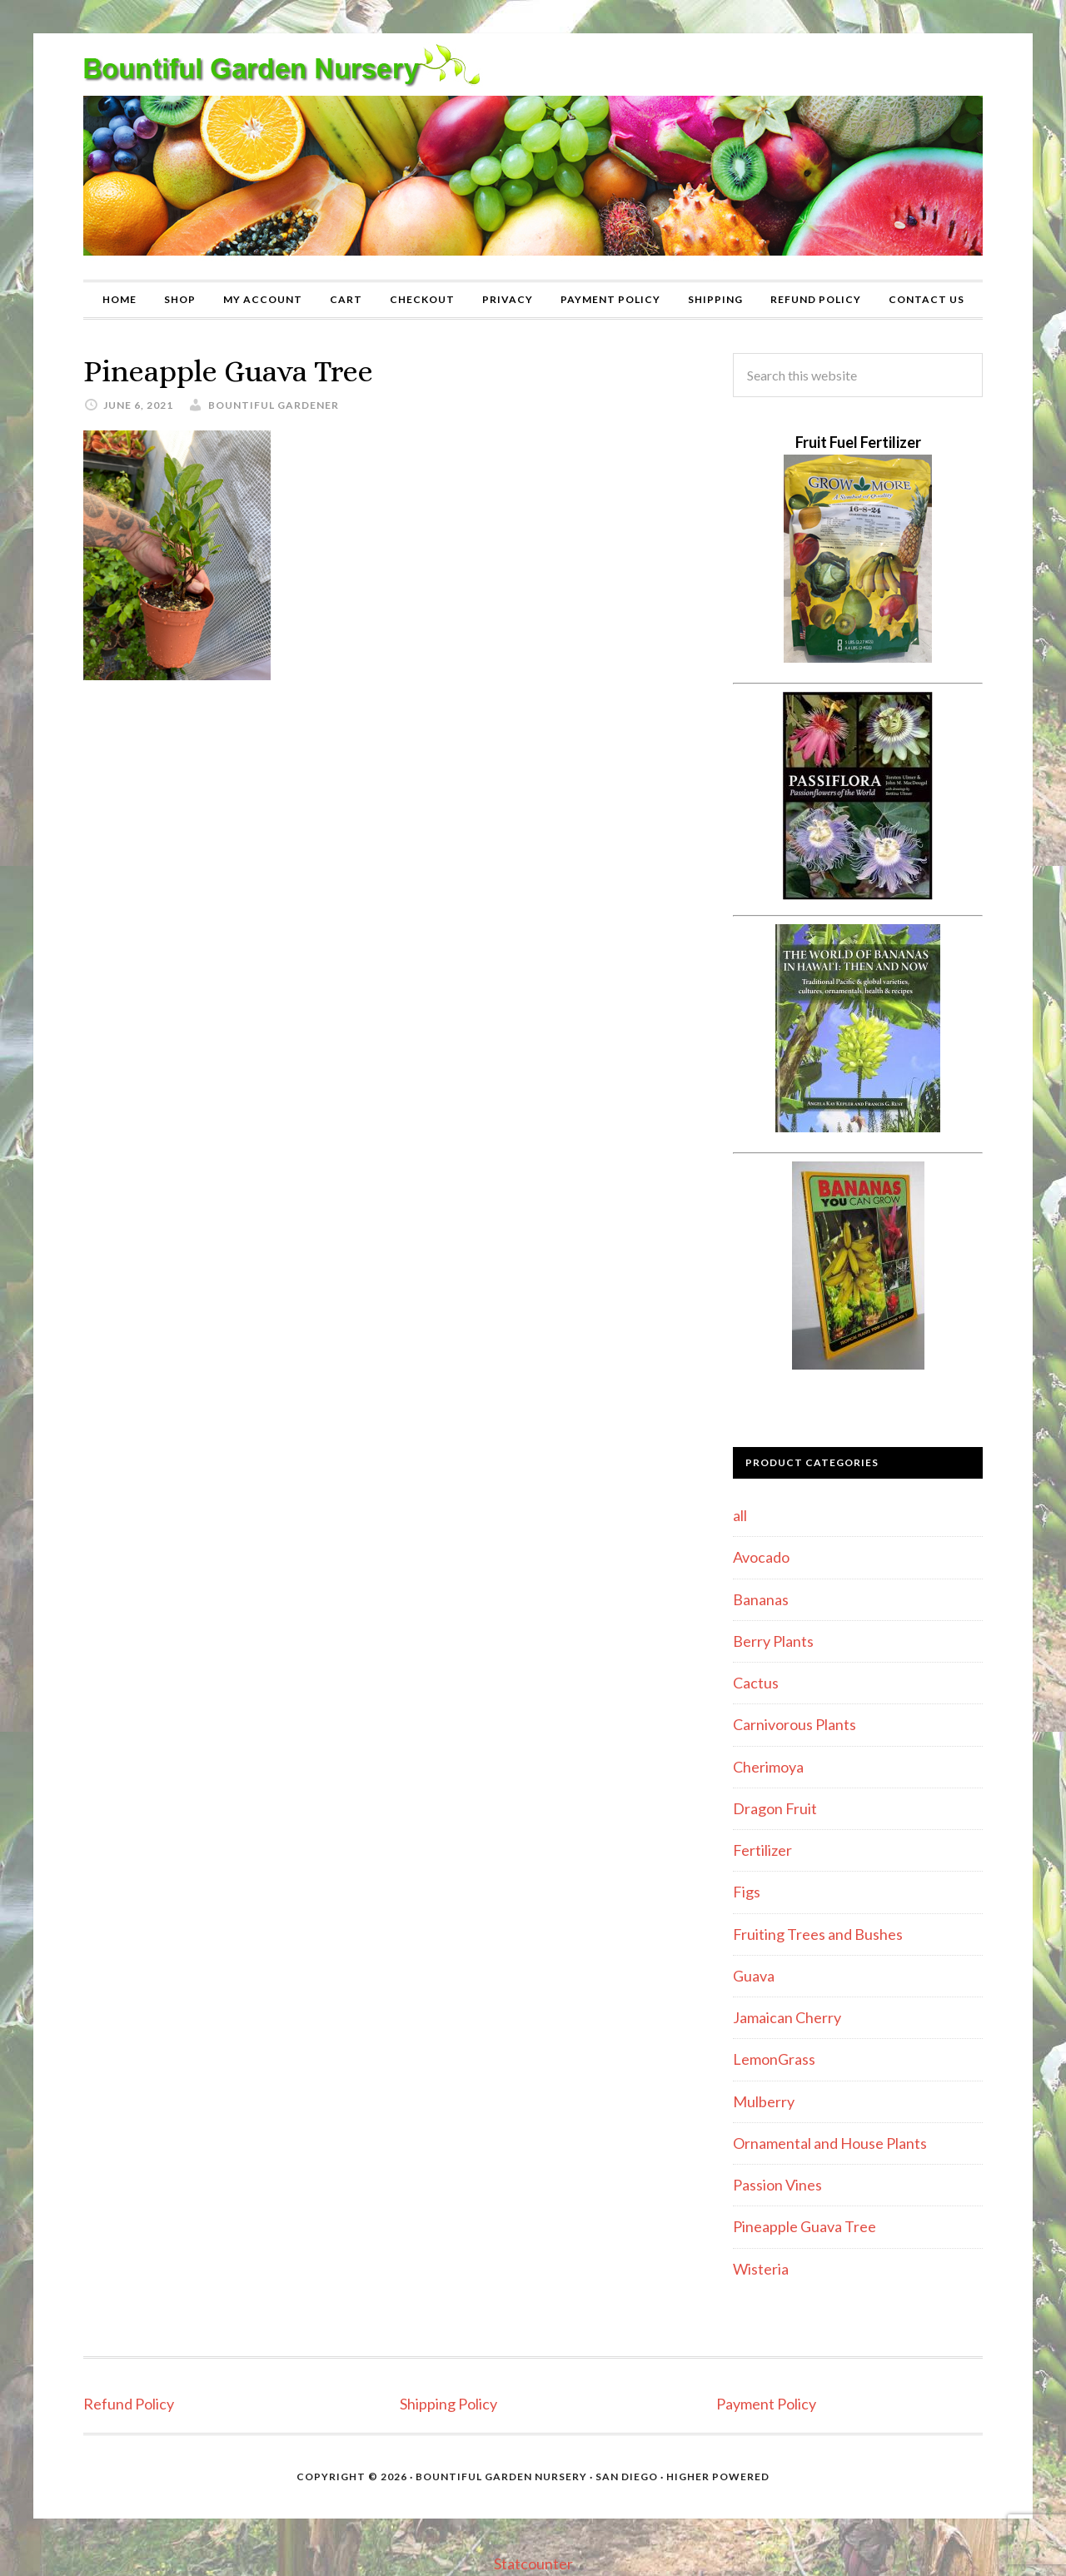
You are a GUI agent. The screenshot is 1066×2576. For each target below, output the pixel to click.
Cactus (756, 1682)
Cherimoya (768, 1767)
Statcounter (533, 2563)
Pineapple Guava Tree (804, 2226)
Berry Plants (773, 1641)
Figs (746, 1891)
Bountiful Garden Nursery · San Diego (537, 2476)
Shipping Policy (448, 2403)
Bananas (761, 1599)
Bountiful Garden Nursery (533, 156)
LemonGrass (774, 2059)
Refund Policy (128, 2403)
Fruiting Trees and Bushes (818, 1934)
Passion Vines (777, 2185)
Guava (754, 1976)
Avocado (761, 1557)
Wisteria (761, 2269)
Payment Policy (766, 2403)
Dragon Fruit (775, 1808)
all (740, 1515)
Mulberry (764, 2101)
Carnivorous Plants (794, 1724)
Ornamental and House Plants (830, 2143)
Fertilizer (762, 1850)
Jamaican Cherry (787, 2017)
